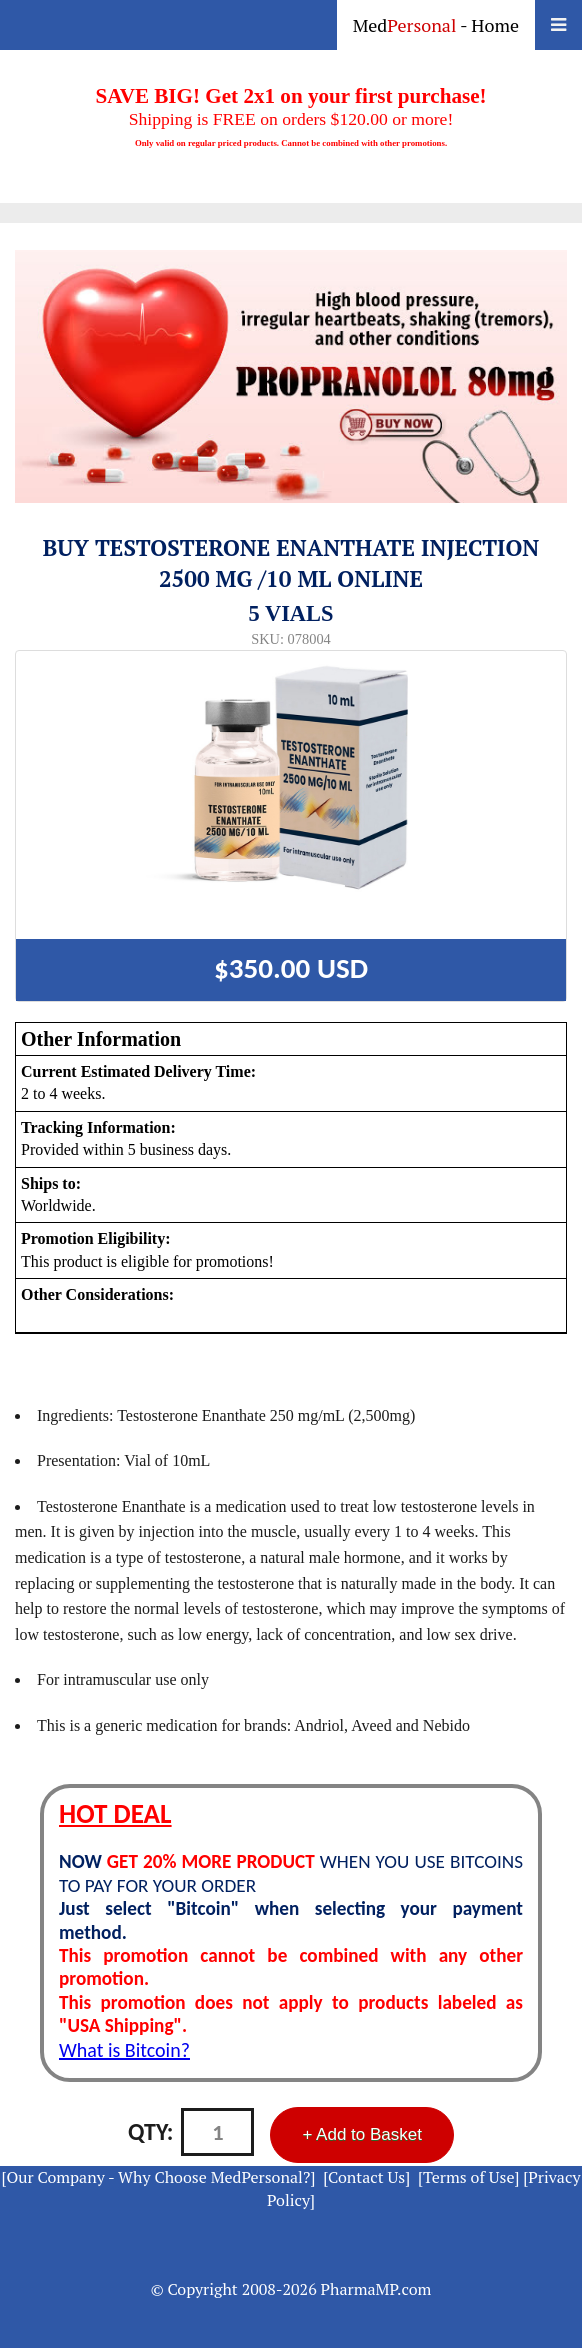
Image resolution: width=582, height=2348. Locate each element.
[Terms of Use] (468, 2177)
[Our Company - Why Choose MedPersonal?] (159, 2177)
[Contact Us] (366, 2177)
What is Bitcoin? (124, 2050)
